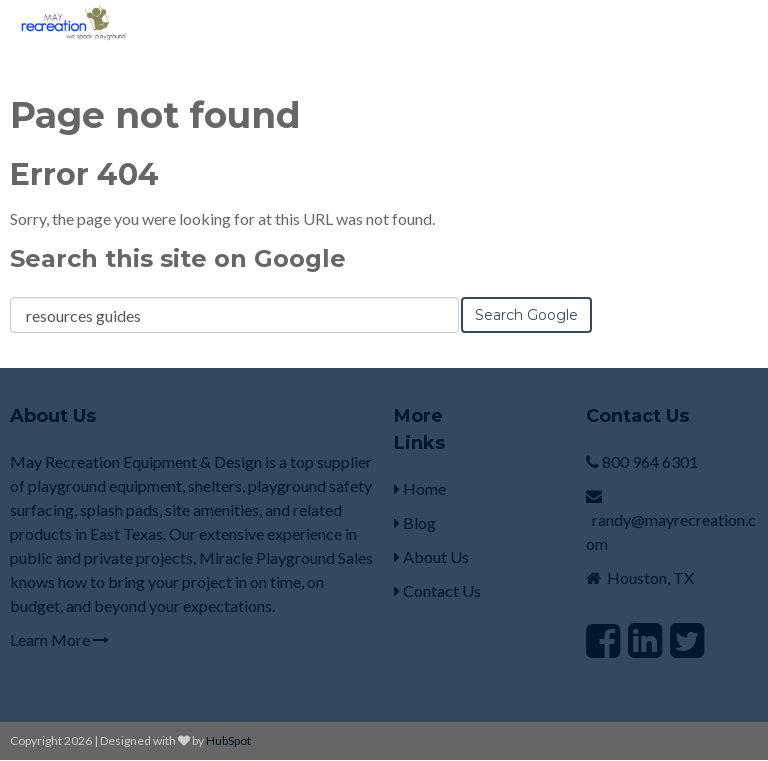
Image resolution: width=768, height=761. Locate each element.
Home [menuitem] (420, 488)
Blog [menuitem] (415, 522)
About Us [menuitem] (431, 556)
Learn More (59, 639)
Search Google (526, 315)
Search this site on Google (178, 258)
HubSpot (228, 740)
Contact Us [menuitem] (437, 590)
